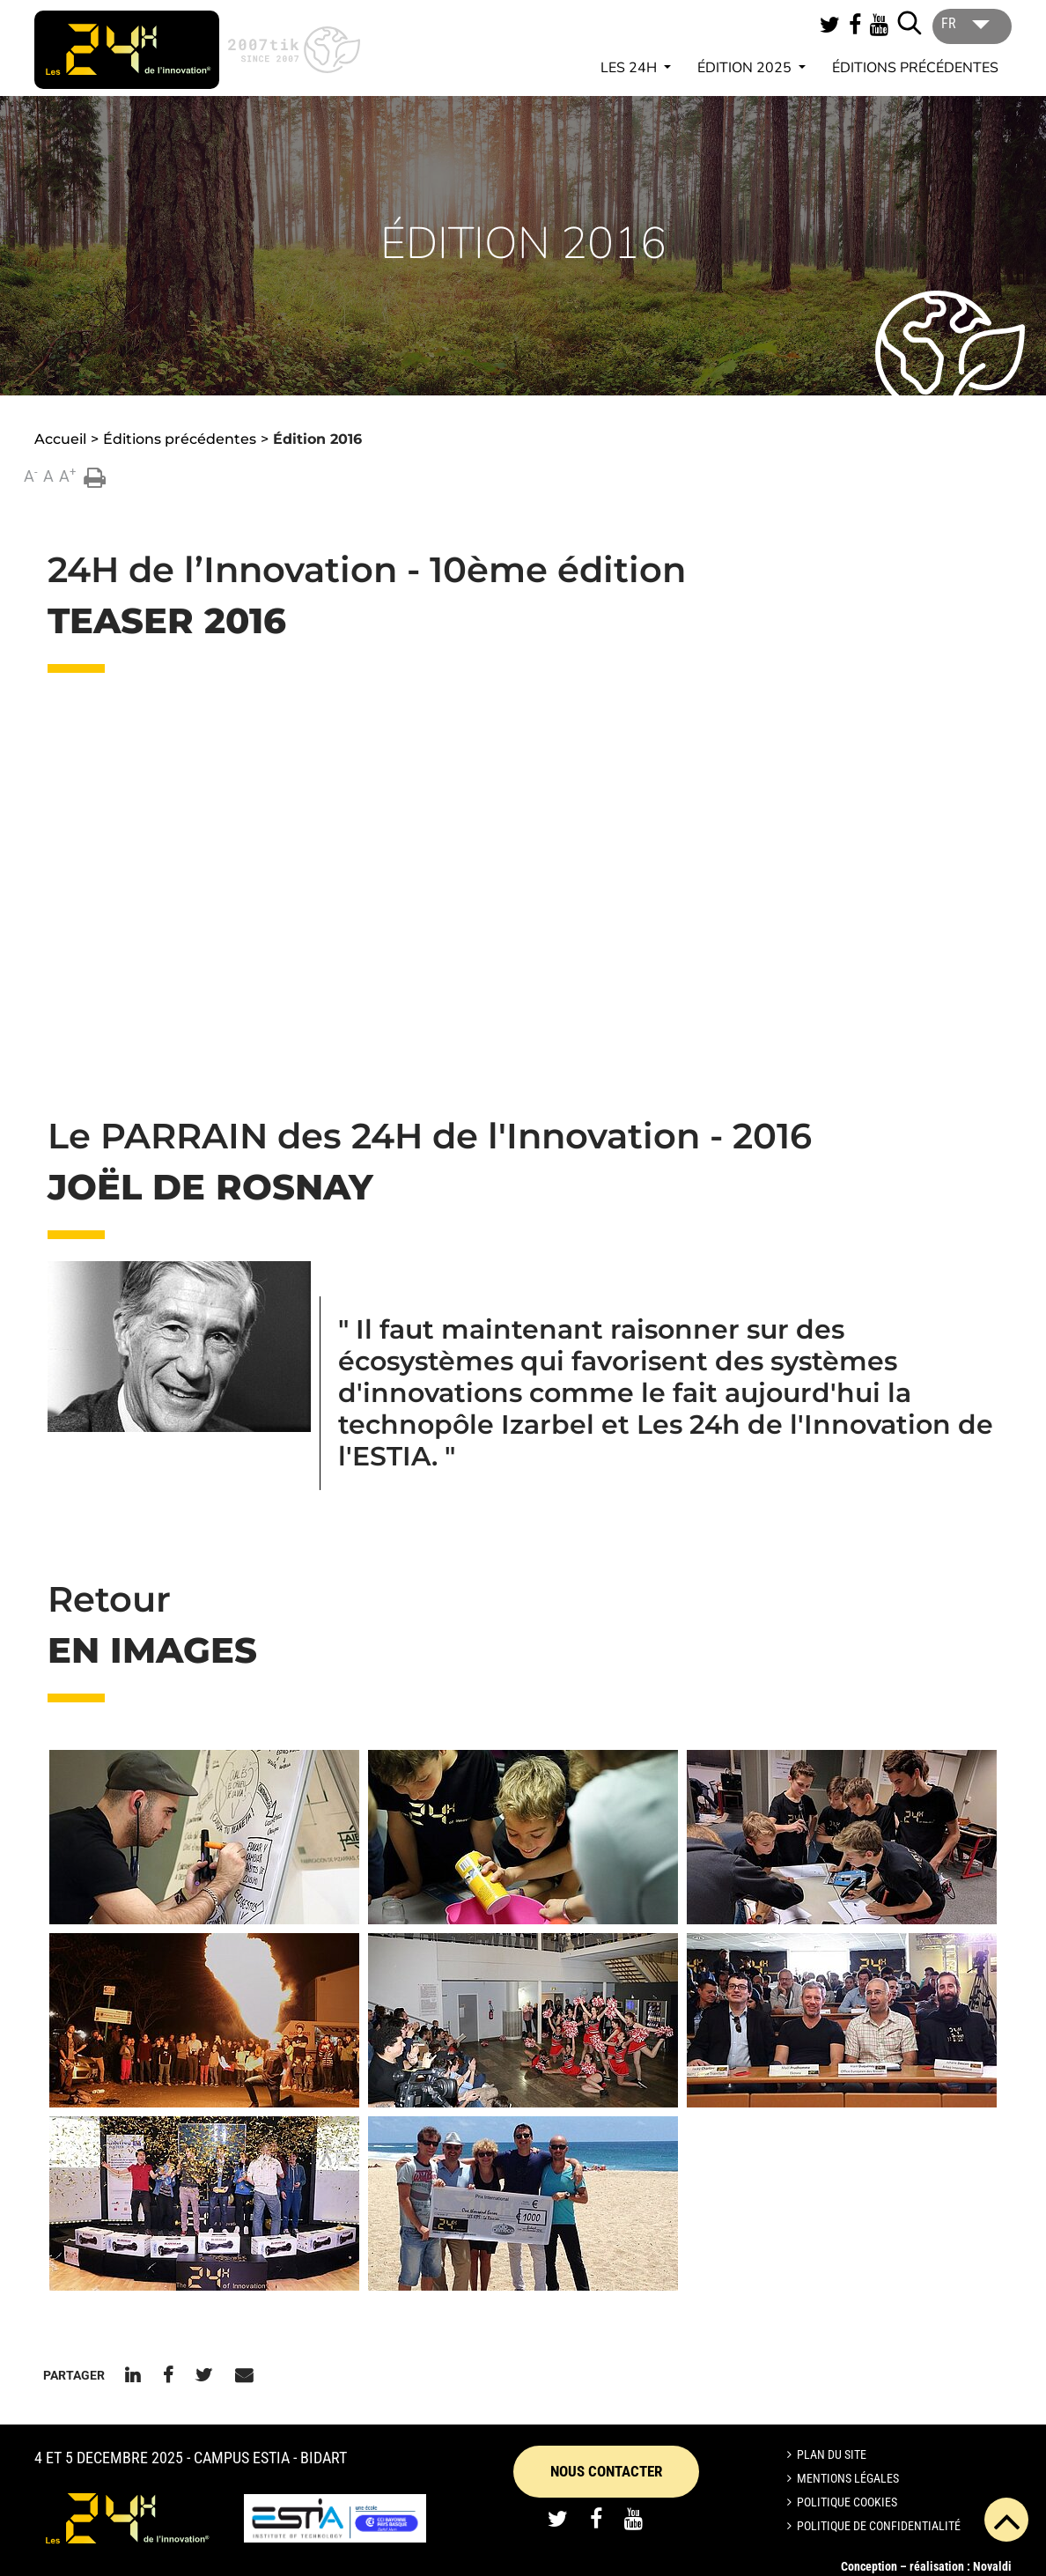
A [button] (31, 475)
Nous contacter (606, 2471)
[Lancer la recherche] (909, 23)
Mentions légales (848, 2478)
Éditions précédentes (915, 68)
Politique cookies (847, 2502)
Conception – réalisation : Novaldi (926, 2566)
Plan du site (831, 2454)
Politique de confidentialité (879, 2526)
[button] (204, 1837)
